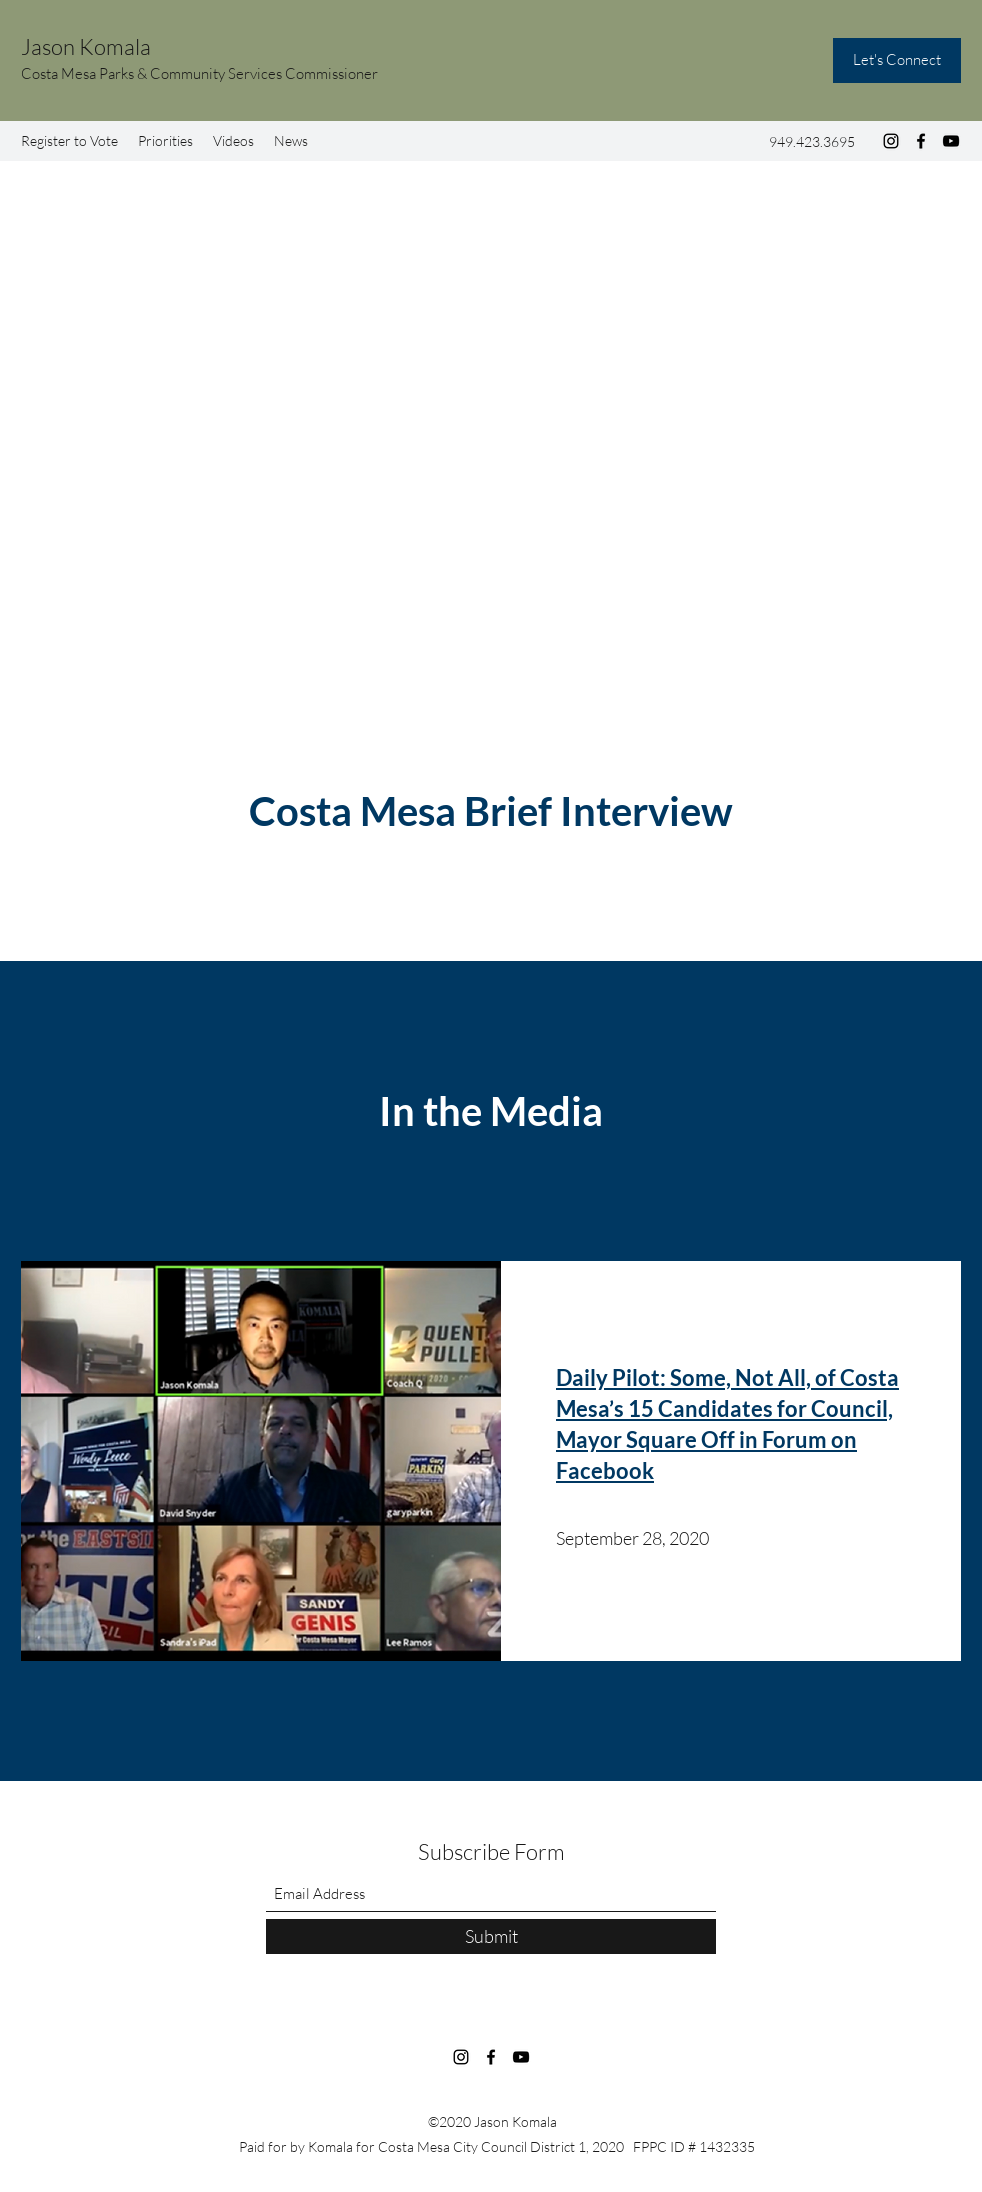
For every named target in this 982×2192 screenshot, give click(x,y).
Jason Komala (86, 46)
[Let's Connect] (897, 60)
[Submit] (491, 1936)
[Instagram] (891, 141)
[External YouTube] (491, 503)
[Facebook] (921, 141)
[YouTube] (951, 141)
